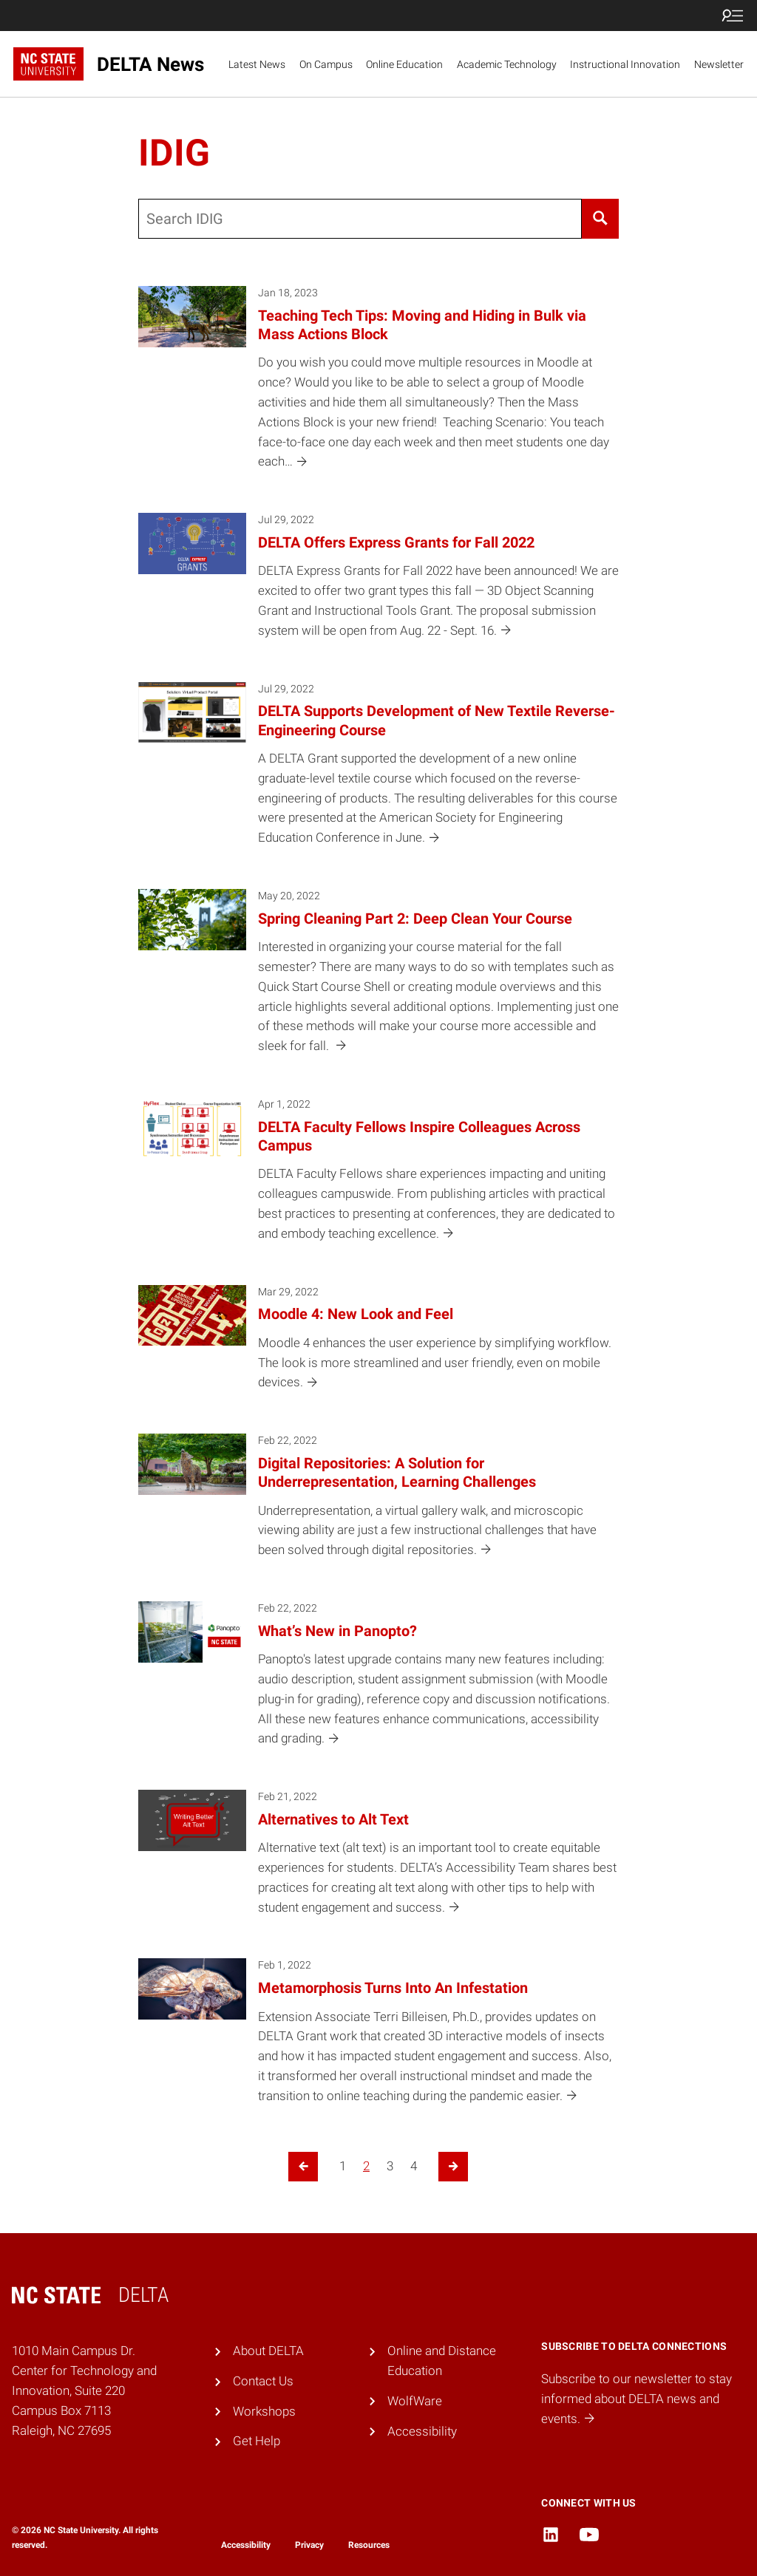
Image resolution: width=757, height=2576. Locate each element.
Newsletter (719, 64)
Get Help (256, 2440)
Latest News (256, 64)
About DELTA (268, 2350)
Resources (369, 2545)
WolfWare (414, 2400)
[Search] (600, 219)
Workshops (264, 2411)
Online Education (404, 64)
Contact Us (263, 2381)
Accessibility (422, 2431)
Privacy (309, 2545)
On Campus (326, 64)
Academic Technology (507, 64)
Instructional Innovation (625, 64)
